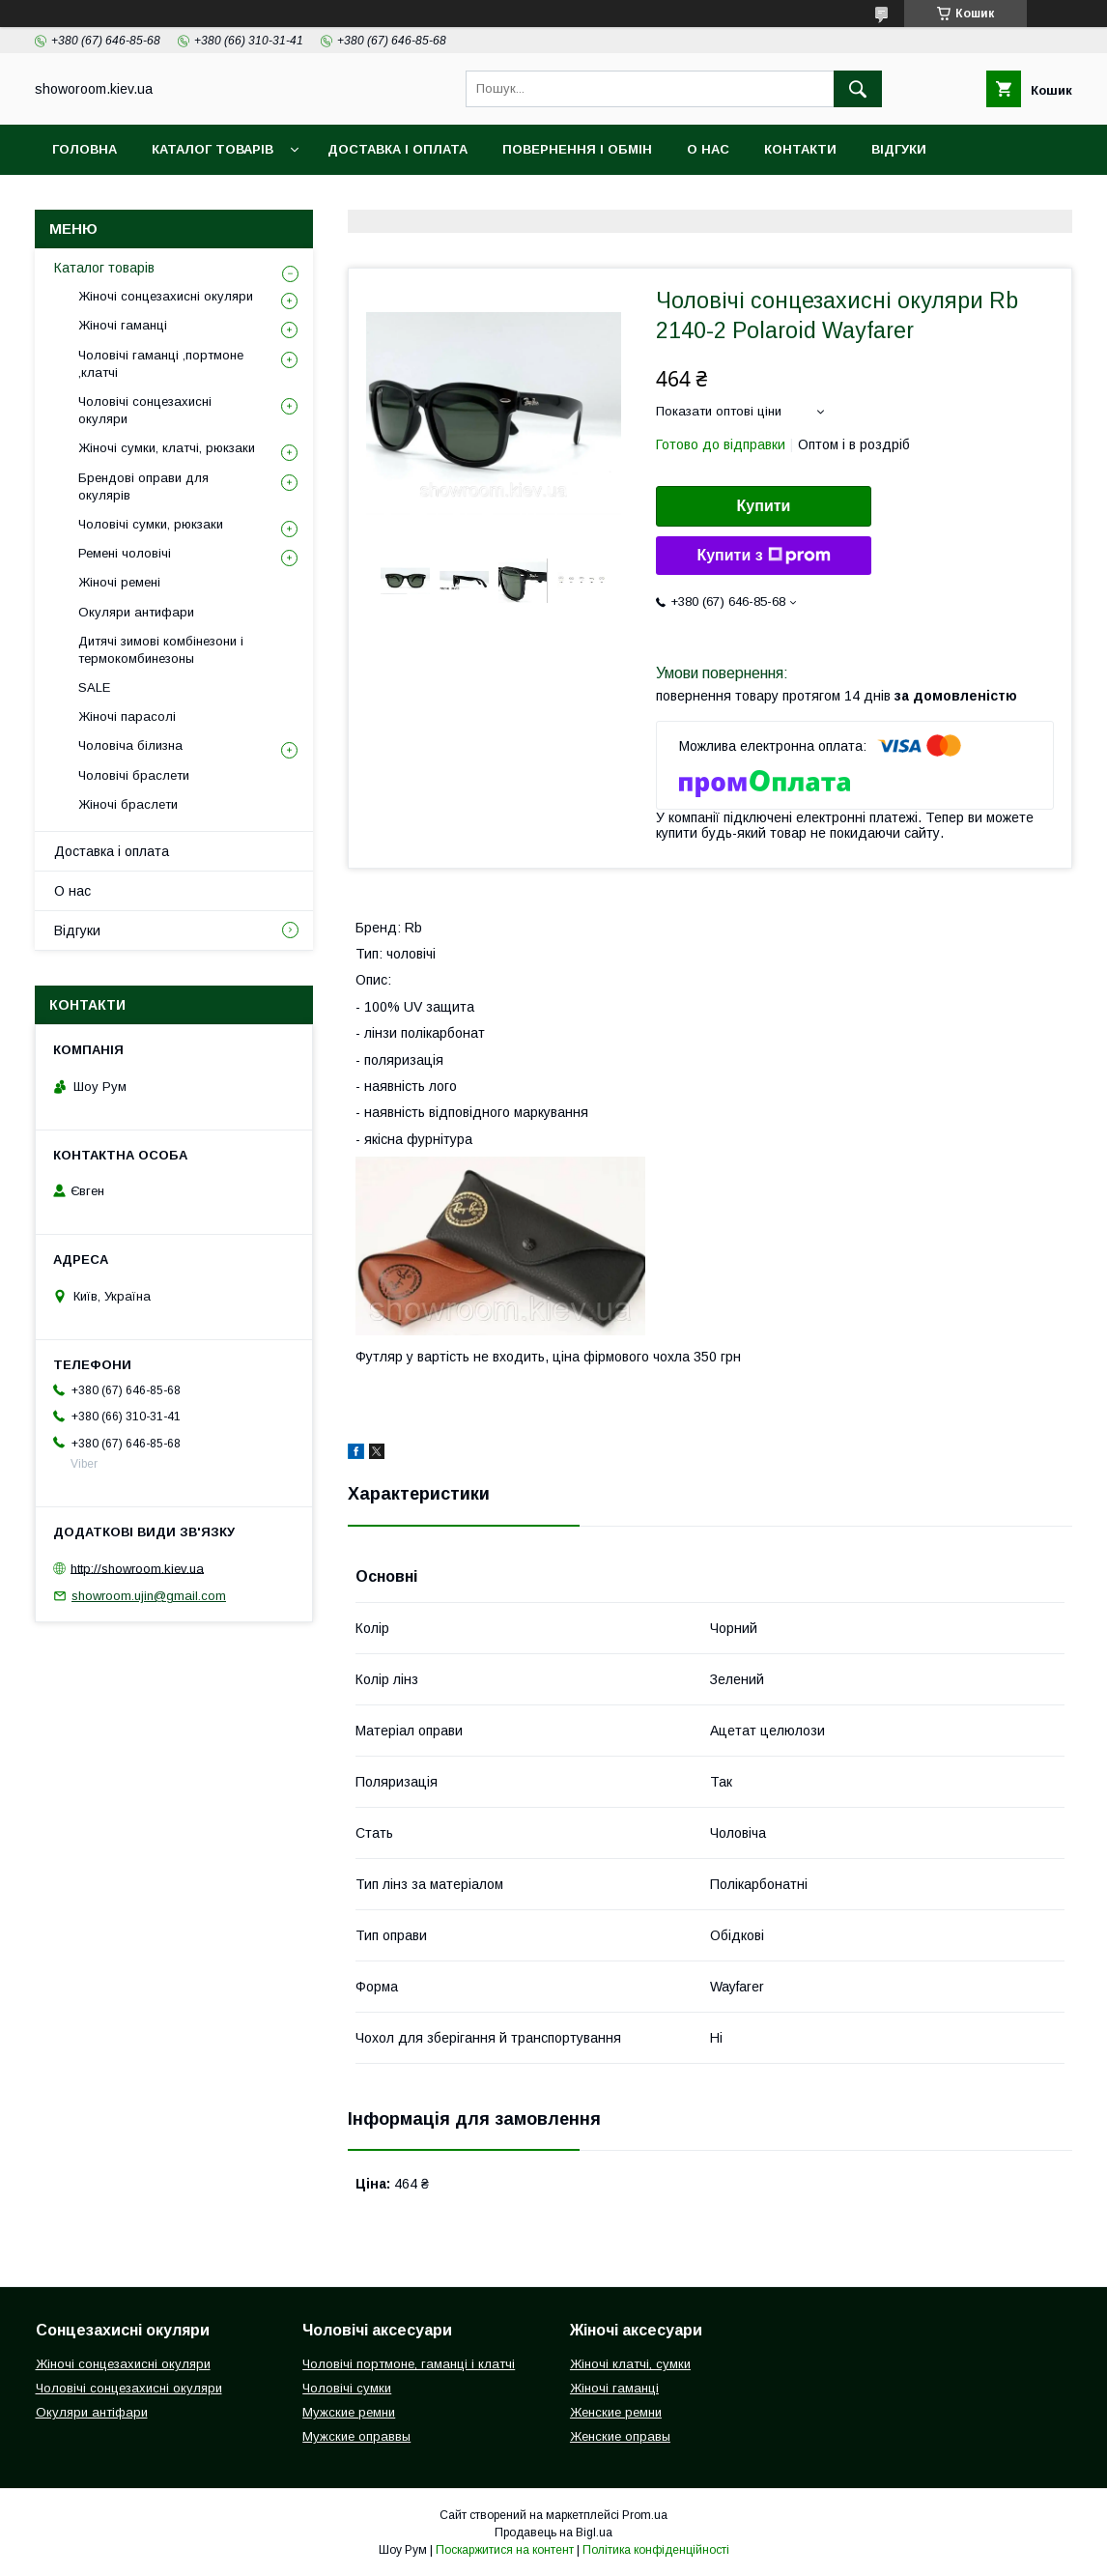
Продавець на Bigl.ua (553, 2532)
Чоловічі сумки (346, 2388)
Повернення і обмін (577, 149)
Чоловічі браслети (133, 775)
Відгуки (898, 149)
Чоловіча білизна (130, 745)
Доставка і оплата (397, 149)
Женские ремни (616, 2412)
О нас (708, 149)
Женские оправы (620, 2436)
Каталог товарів (212, 149)
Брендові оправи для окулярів (143, 486)
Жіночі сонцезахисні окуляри (165, 296)
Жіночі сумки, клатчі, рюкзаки (166, 448)
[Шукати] (858, 89)
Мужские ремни (348, 2412)
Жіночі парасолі (127, 716)
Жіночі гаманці (122, 325)
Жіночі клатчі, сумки (630, 2364)
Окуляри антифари (136, 612)
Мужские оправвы (356, 2436)
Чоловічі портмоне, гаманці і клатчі (408, 2364)
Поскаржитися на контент (505, 2550)
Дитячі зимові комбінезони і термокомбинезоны (160, 650)
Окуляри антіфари (92, 2412)
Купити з (763, 555)
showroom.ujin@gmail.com (148, 1596)
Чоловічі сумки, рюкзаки (150, 524)
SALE (94, 687)
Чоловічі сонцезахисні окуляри (145, 410)
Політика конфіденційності (655, 2550)
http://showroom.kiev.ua (137, 1567)
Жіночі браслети (128, 804)
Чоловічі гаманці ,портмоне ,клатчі (160, 364)
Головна (84, 149)
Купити (764, 506)
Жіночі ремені (119, 582)
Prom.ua (644, 2515)
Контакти (800, 149)
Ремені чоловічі (124, 553)
